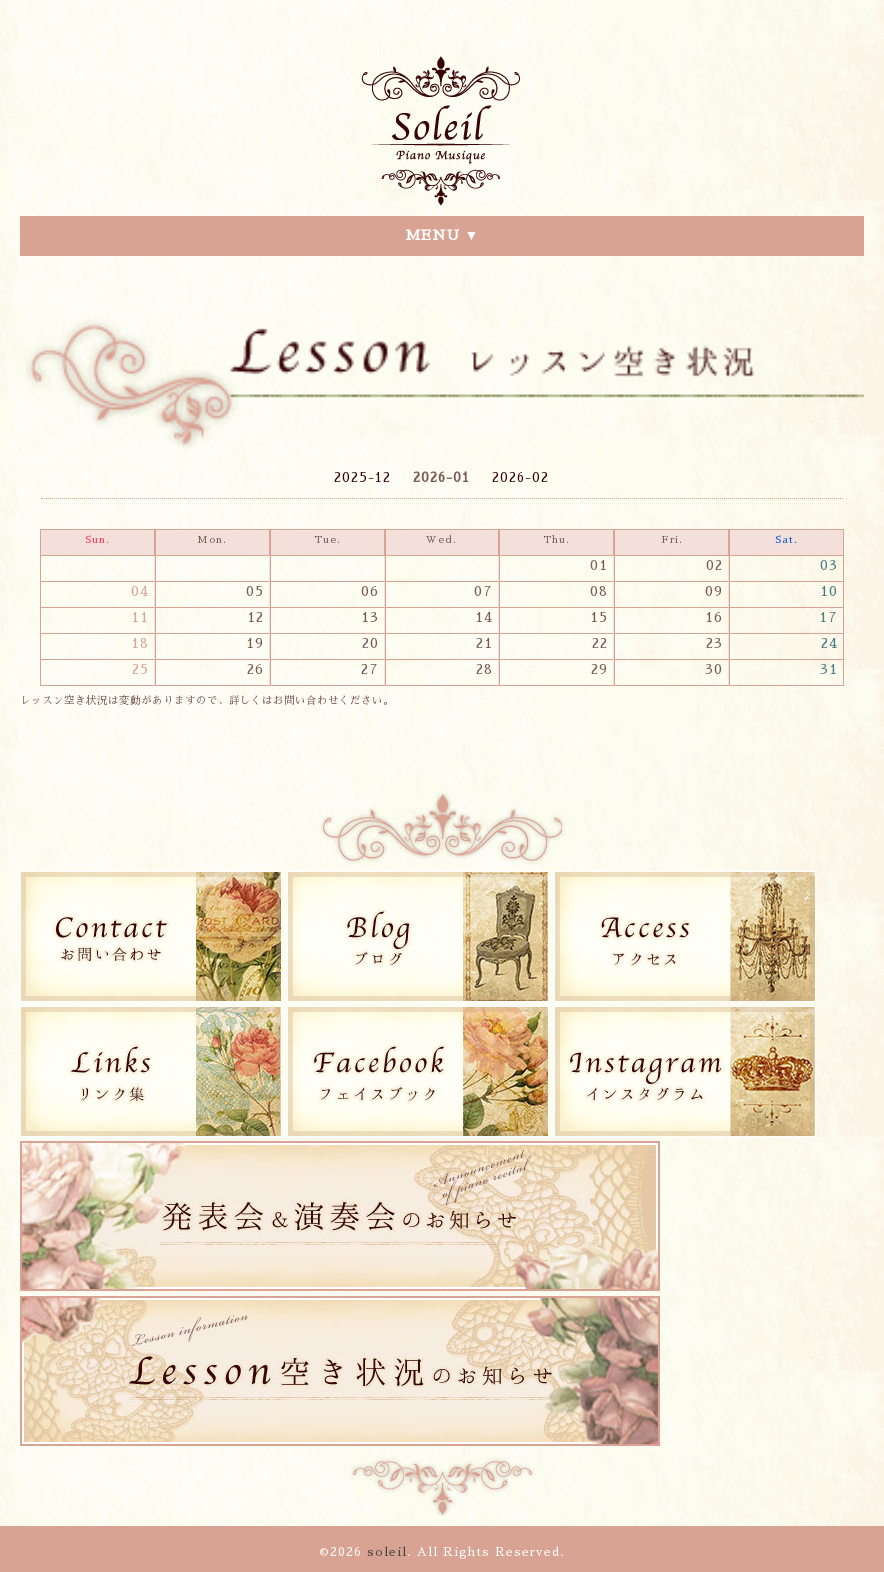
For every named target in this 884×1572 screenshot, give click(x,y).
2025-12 (362, 477)
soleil (387, 1552)
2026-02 (520, 477)
